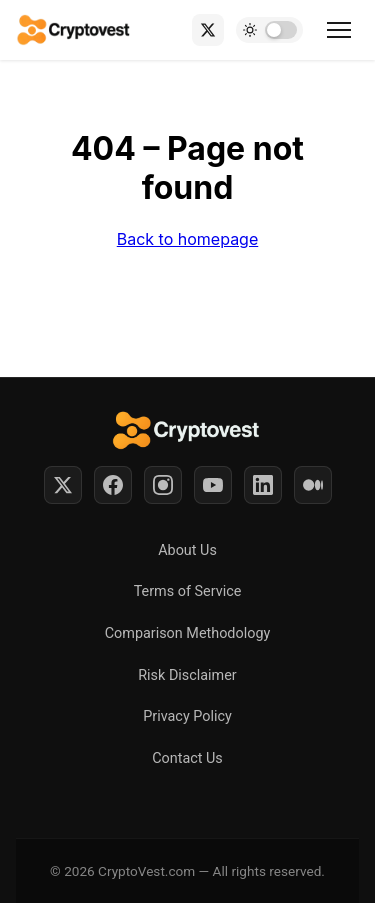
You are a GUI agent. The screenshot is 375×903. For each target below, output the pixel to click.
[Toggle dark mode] (269, 30)
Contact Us (187, 758)
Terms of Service (188, 591)
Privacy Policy (187, 716)
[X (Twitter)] (208, 30)
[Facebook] (113, 485)
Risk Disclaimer (187, 675)
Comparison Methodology (188, 633)
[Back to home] (74, 30)
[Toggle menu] (339, 30)
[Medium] (313, 485)
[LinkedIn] (263, 485)
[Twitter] (63, 485)
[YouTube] (213, 485)
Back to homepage (188, 239)
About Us (187, 550)
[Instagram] (163, 485)
